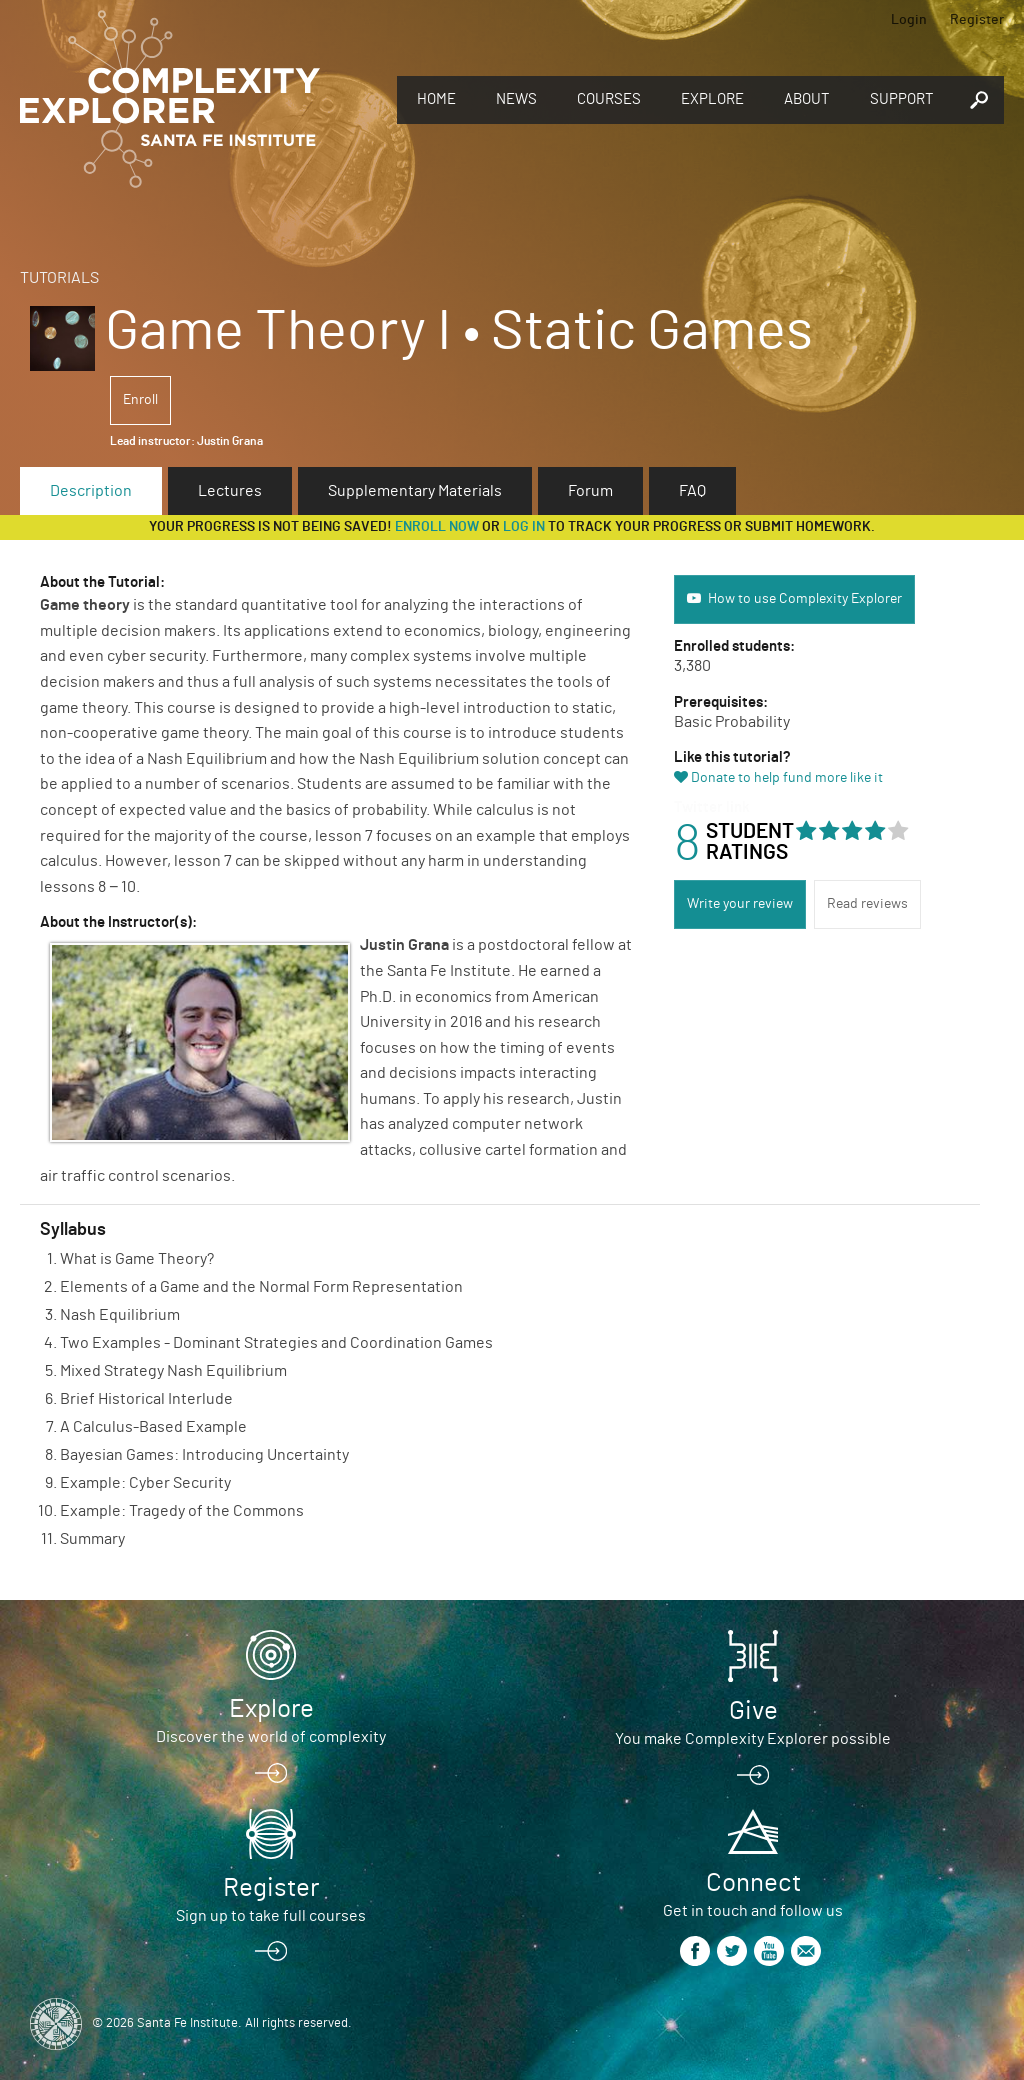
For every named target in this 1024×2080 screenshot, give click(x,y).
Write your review (740, 904)
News (516, 99)
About (807, 99)
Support (902, 99)
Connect (753, 1883)
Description (91, 491)
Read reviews (867, 904)
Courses (609, 99)
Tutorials (59, 278)
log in (524, 527)
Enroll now (437, 527)
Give (753, 1711)
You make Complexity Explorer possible (753, 1739)
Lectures (230, 491)
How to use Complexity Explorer (805, 599)
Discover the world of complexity (271, 1737)
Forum (590, 491)
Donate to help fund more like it (787, 778)
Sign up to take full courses (271, 1916)
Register (977, 20)
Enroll (140, 400)
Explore (712, 99)
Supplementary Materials (415, 491)
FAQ (692, 491)
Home (436, 99)
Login (909, 20)
